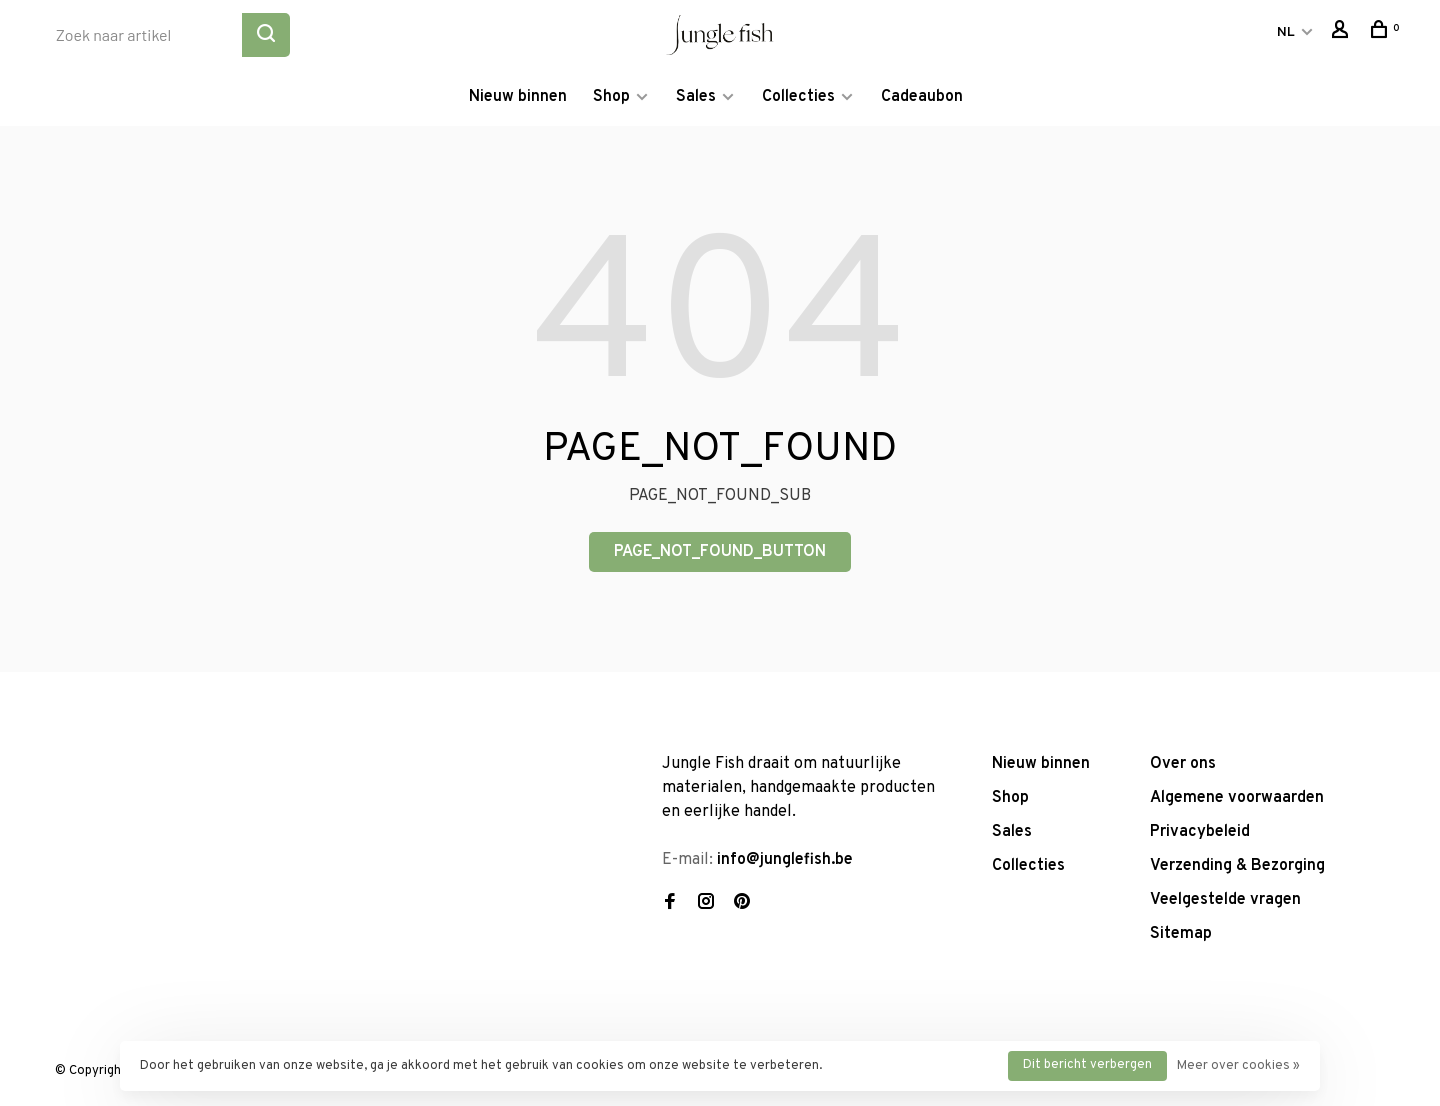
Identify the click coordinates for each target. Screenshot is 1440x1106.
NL (1286, 32)
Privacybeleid (1200, 832)
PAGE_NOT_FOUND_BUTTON (720, 552)
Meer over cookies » (1238, 1066)
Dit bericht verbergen (1087, 1065)
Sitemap (1181, 934)
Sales (696, 97)
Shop (611, 97)
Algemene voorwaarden (1237, 798)
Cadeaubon (922, 97)
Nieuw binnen (518, 97)
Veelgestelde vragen (1225, 900)
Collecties (798, 97)
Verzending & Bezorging (1237, 866)
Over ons (1183, 764)
